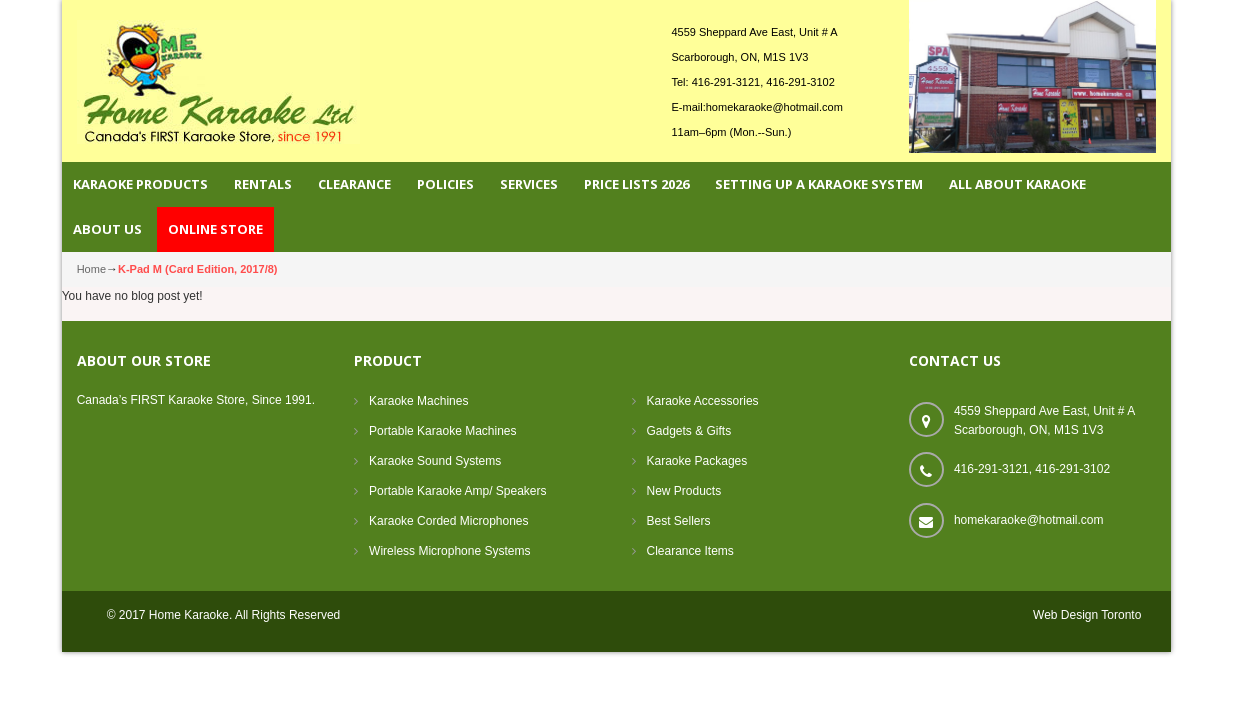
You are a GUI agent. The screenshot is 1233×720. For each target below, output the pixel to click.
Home (91, 269)
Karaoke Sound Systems (435, 461)
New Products (684, 491)
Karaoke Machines (418, 401)
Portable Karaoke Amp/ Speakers (457, 491)
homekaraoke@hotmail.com (774, 107)
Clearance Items (690, 551)
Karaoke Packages (697, 461)
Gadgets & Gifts (689, 431)
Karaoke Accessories (703, 401)
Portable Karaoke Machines (442, 431)
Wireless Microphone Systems (449, 551)
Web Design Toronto (1087, 615)
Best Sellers (679, 521)
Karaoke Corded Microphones (448, 521)
